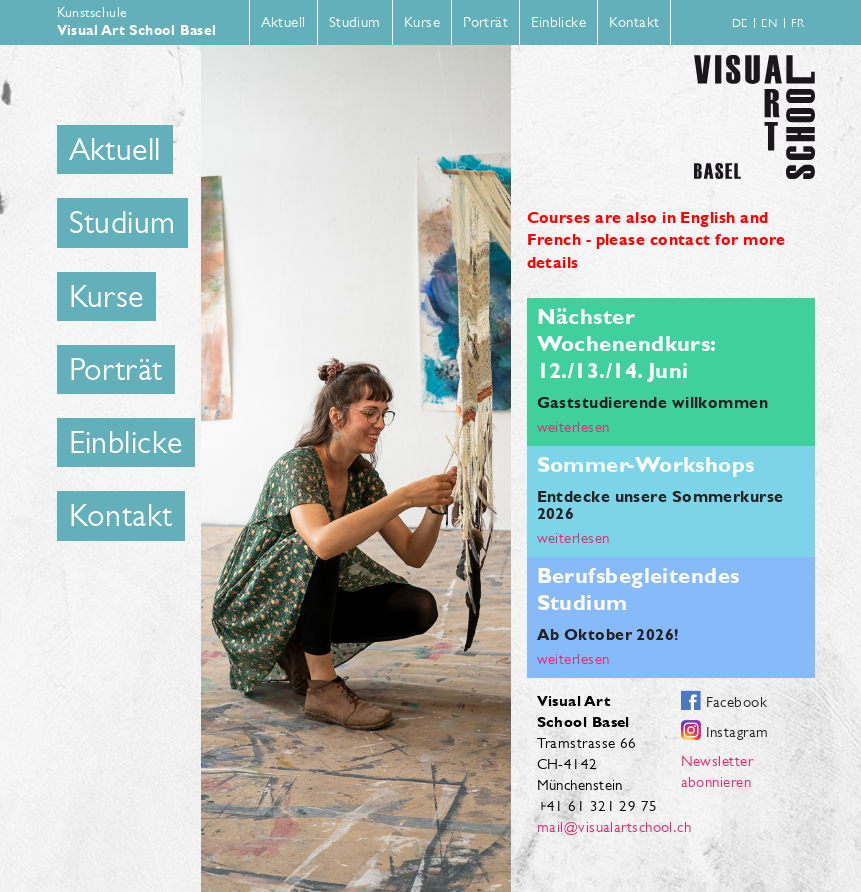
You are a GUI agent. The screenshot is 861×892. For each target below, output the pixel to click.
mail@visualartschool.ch (614, 826)
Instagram (737, 731)
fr (798, 23)
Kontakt (634, 21)
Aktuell (283, 21)
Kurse (422, 21)
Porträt (485, 21)
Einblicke (558, 21)
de (740, 23)
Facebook (737, 701)
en (769, 23)
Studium (355, 21)
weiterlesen (573, 426)
